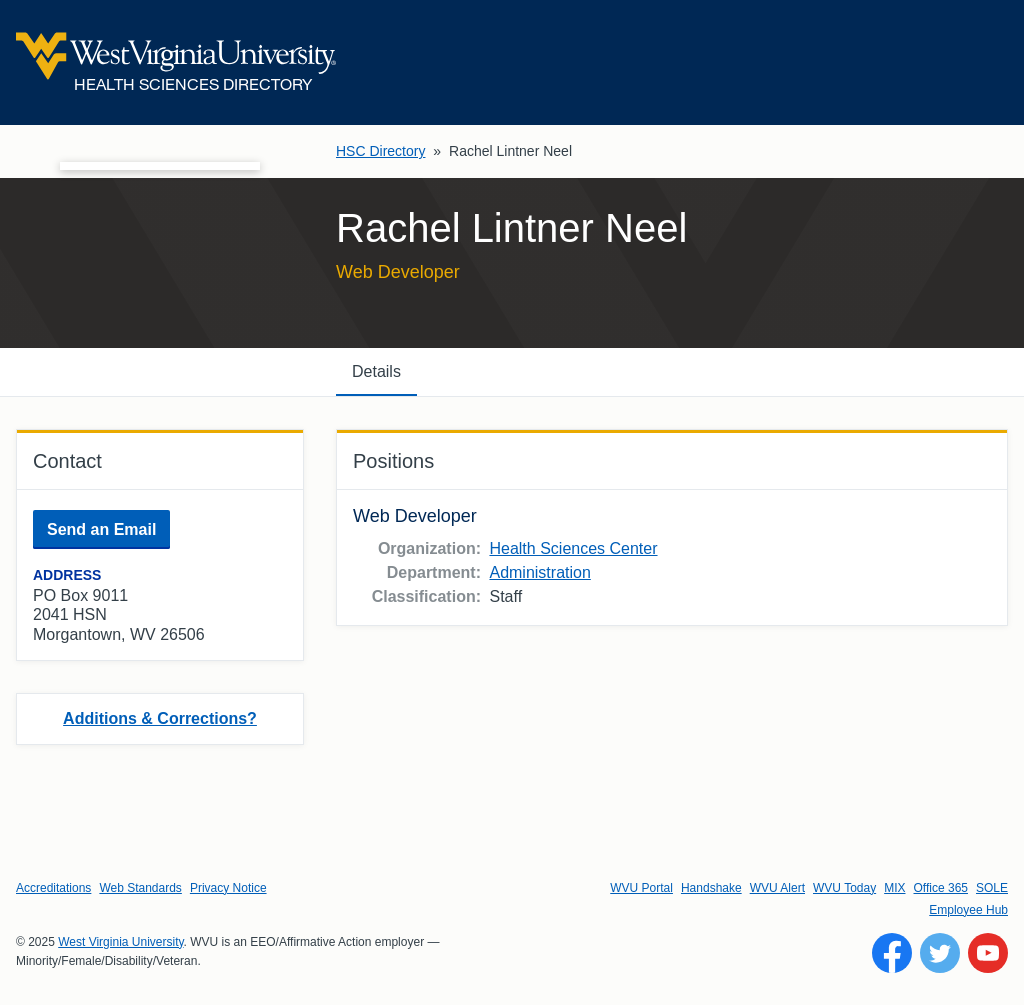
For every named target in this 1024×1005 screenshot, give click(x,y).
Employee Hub (968, 910)
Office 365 (941, 888)
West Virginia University (120, 942)
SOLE (992, 888)
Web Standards (140, 888)
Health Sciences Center (573, 548)
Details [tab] (376, 371)
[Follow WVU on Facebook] (892, 953)
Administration (539, 572)
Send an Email (101, 529)
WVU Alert (777, 888)
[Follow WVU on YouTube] (988, 953)
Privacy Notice (228, 888)
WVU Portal (641, 888)
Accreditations (53, 888)
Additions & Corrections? (160, 718)
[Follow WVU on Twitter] (940, 953)
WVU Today (844, 888)
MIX (894, 888)
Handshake (711, 888)
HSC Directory (380, 151)
